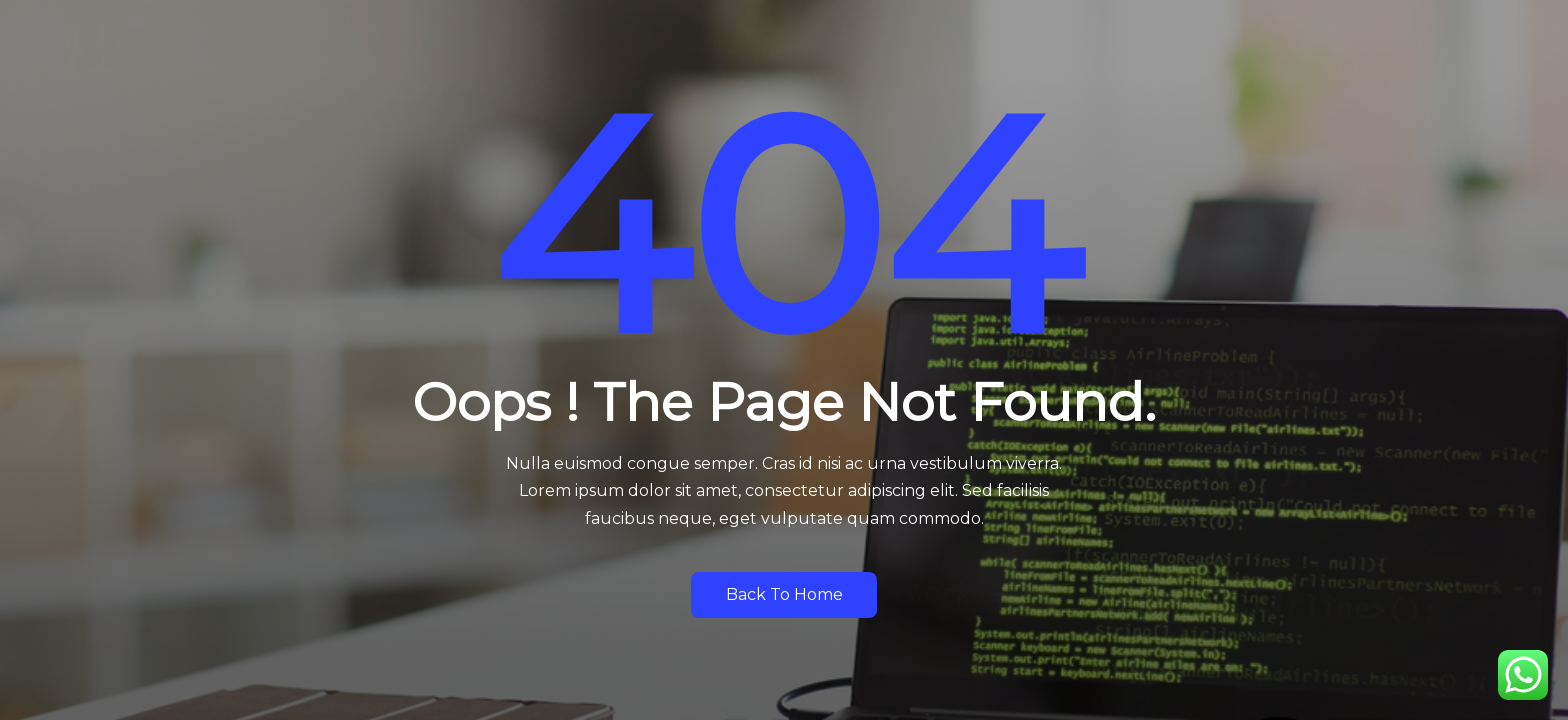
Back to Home (784, 594)
